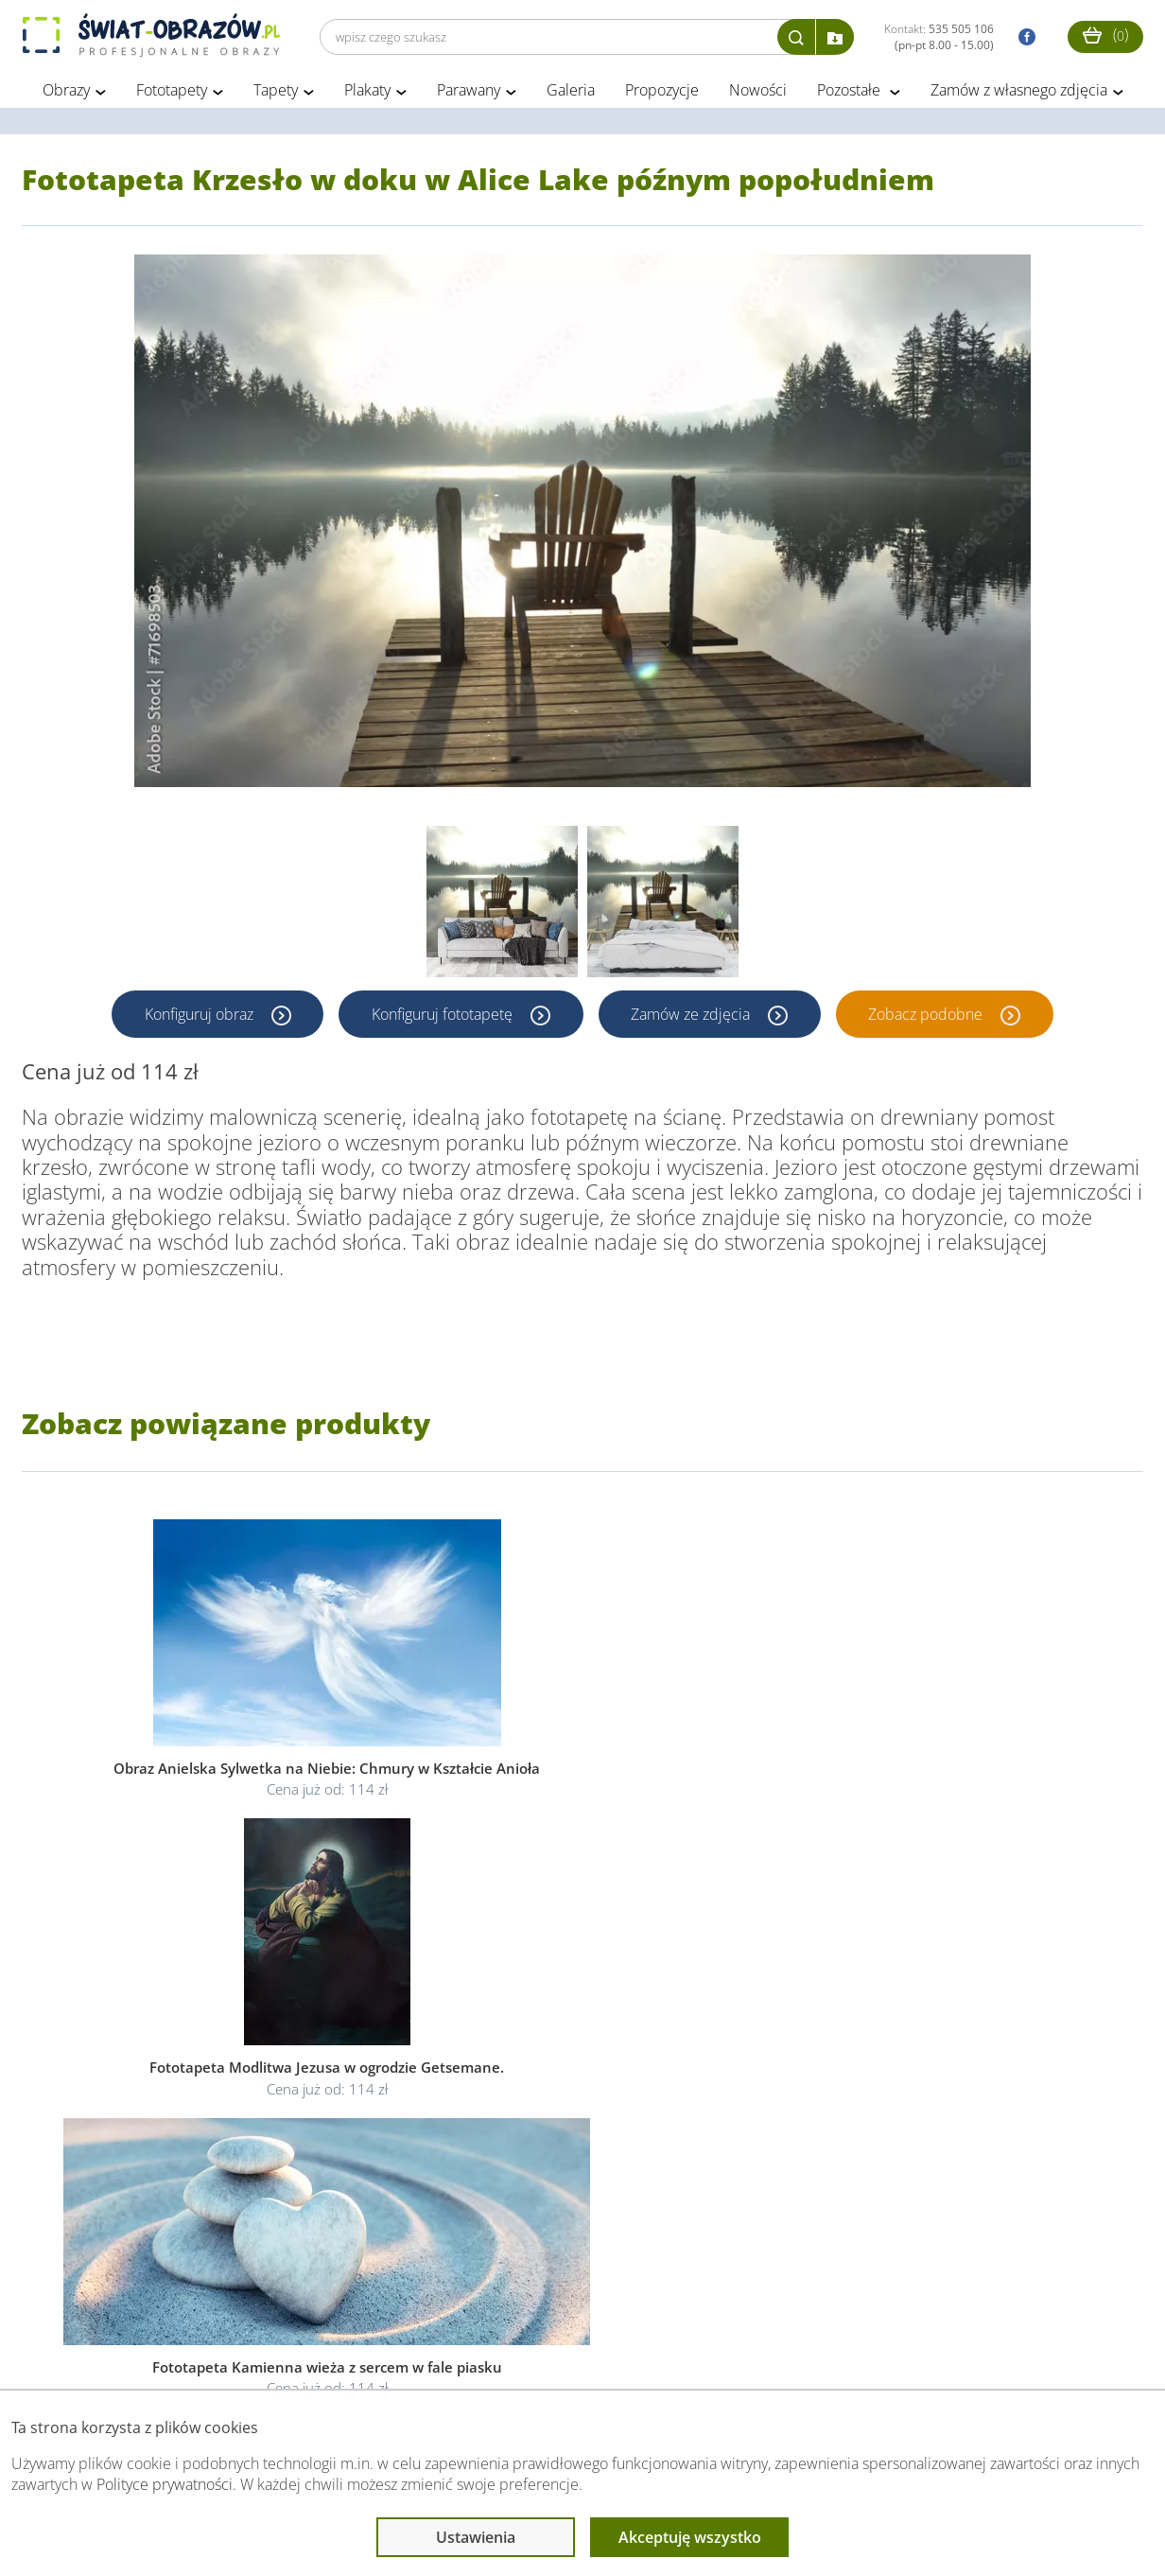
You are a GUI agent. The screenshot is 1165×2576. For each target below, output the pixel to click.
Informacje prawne (280, 2351)
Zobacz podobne (929, 1017)
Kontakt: (939, 37)
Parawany (468, 92)
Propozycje (662, 92)
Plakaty (367, 92)
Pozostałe (850, 92)
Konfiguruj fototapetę (443, 1017)
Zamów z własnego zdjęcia (1018, 92)
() (1105, 34)
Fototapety (171, 92)
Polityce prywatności (164, 2484)
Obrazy (66, 92)
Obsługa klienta (86, 2351)
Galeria (571, 92)
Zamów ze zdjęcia (693, 1017)
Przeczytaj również (486, 2351)
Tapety (275, 92)
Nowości (758, 92)
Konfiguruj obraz (199, 1017)
